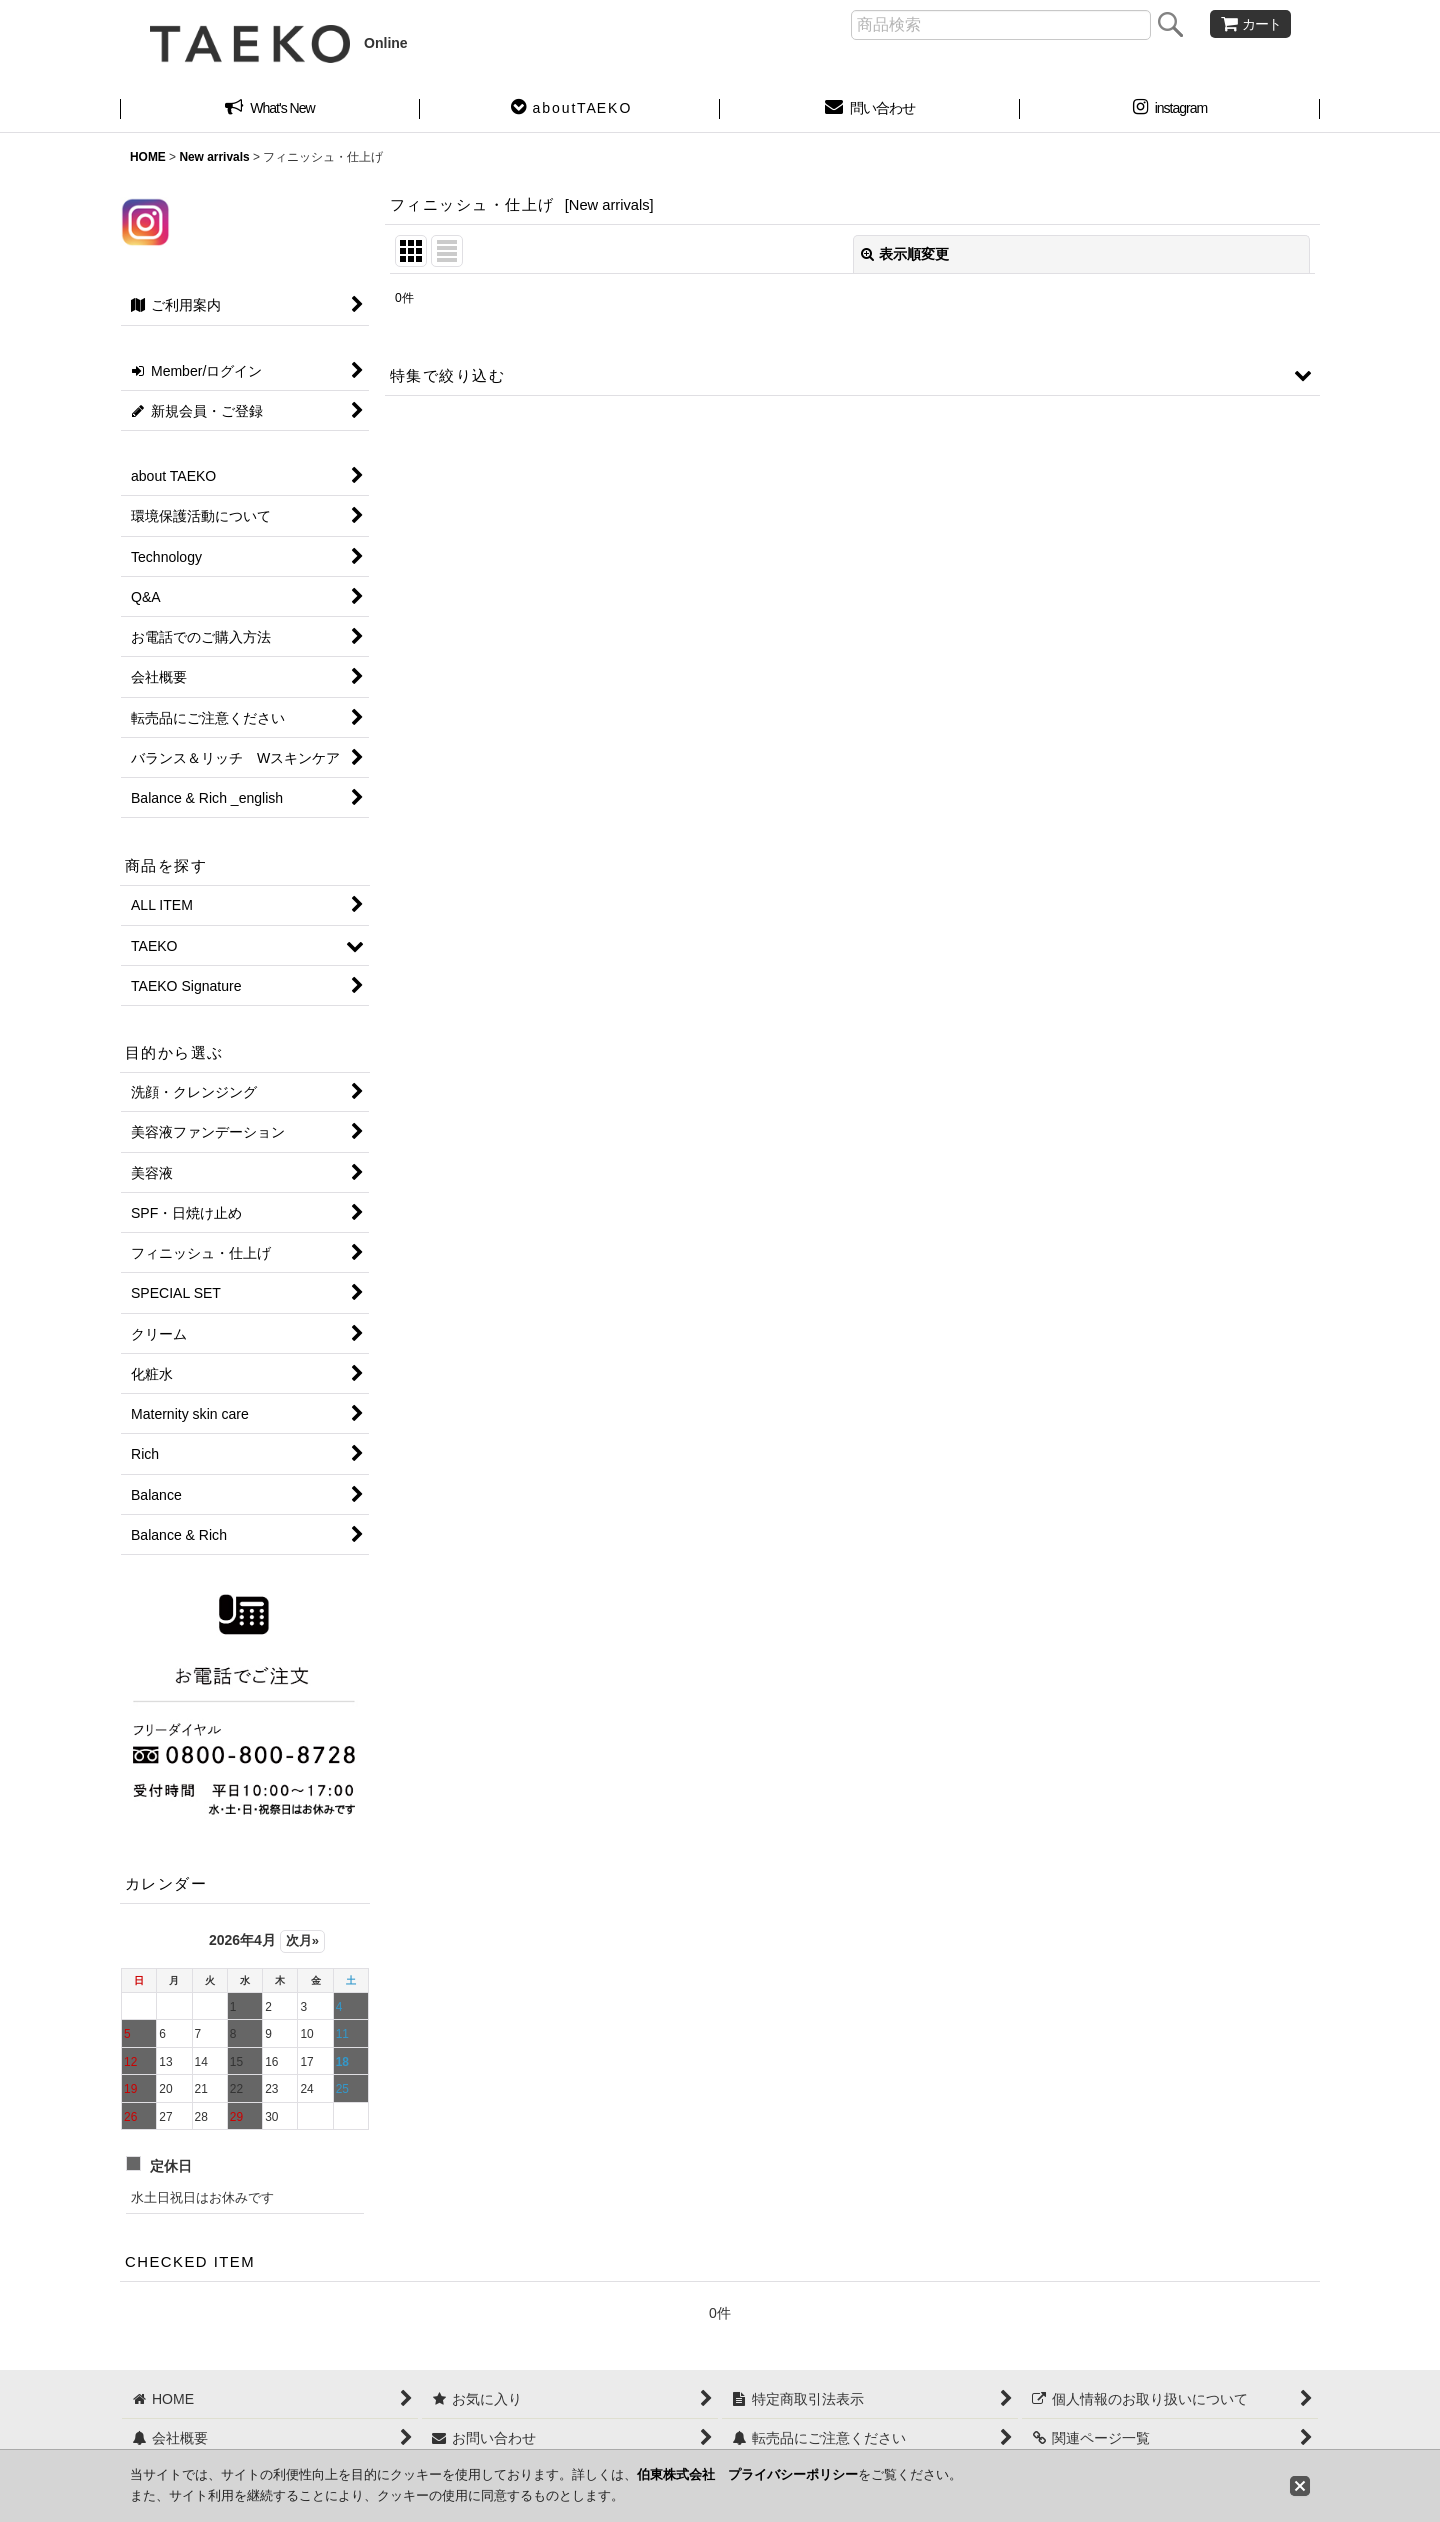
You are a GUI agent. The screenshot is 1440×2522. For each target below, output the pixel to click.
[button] (570, 110)
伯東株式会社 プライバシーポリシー (747, 2474)
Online (279, 43)
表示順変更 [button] (905, 254)
